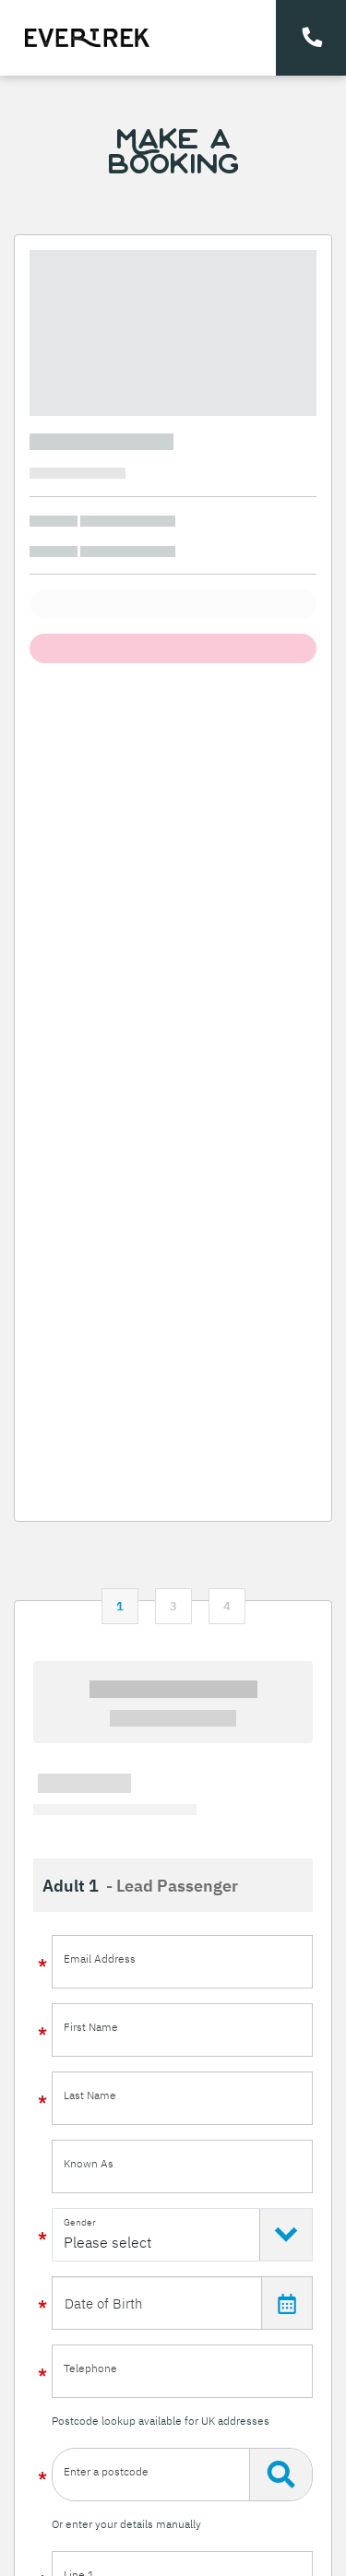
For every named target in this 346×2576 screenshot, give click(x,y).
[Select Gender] (182, 2234)
